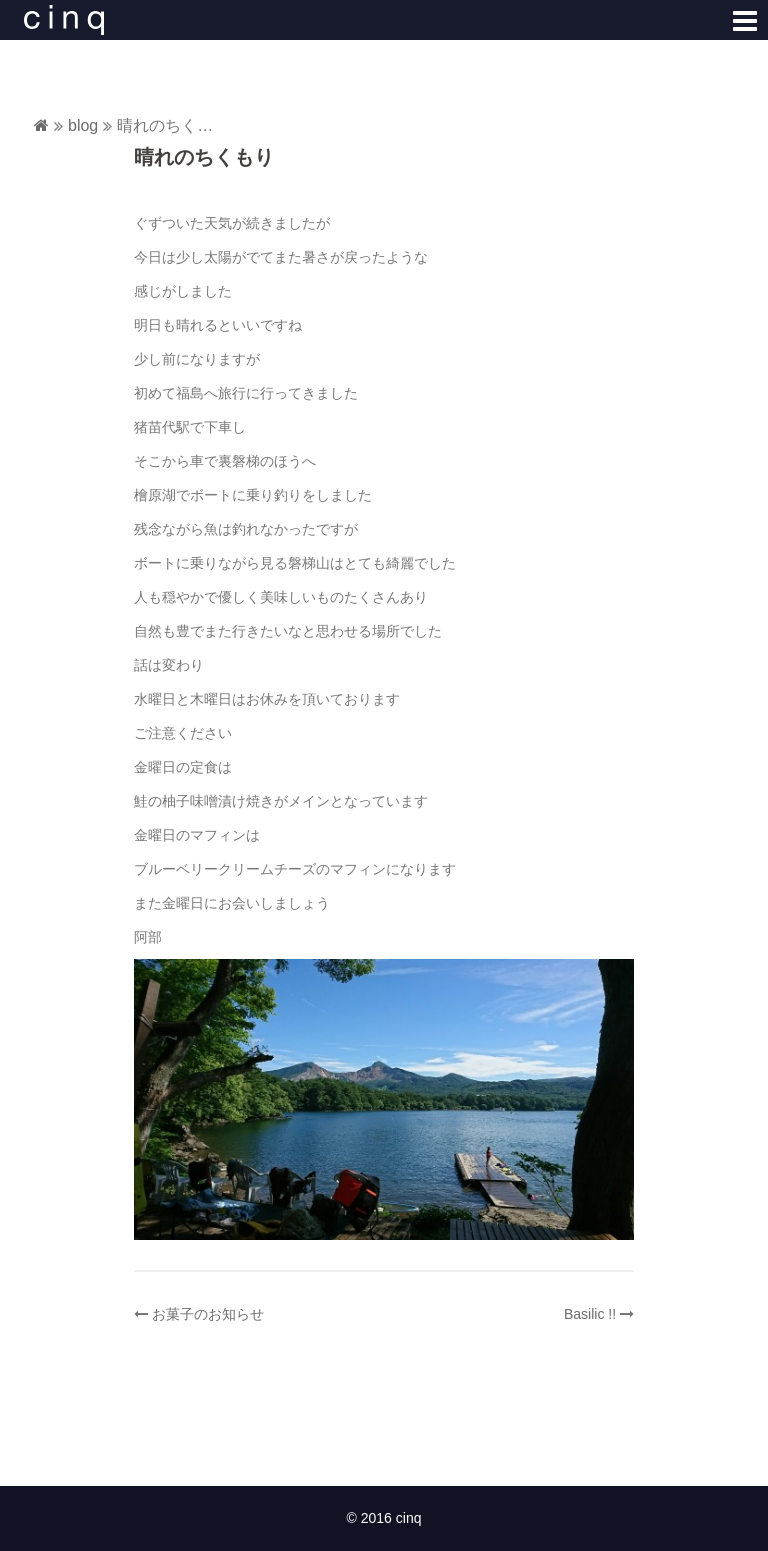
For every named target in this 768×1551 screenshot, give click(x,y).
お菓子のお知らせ (208, 1314)
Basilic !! (590, 1314)
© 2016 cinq (384, 1518)
